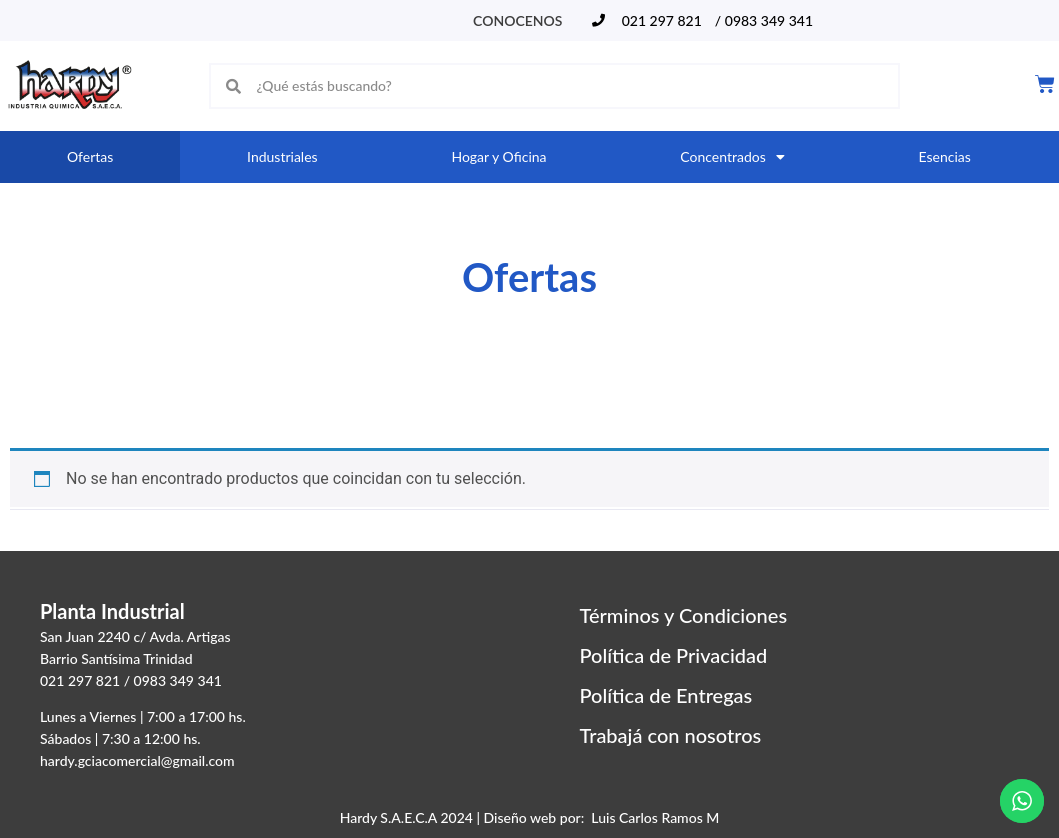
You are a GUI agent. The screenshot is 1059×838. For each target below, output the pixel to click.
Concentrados (732, 157)
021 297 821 (80, 680)
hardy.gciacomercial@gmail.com (137, 760)
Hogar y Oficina (498, 156)
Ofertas (90, 156)
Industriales (282, 156)
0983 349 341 (178, 680)
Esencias (945, 156)
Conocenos (517, 20)
